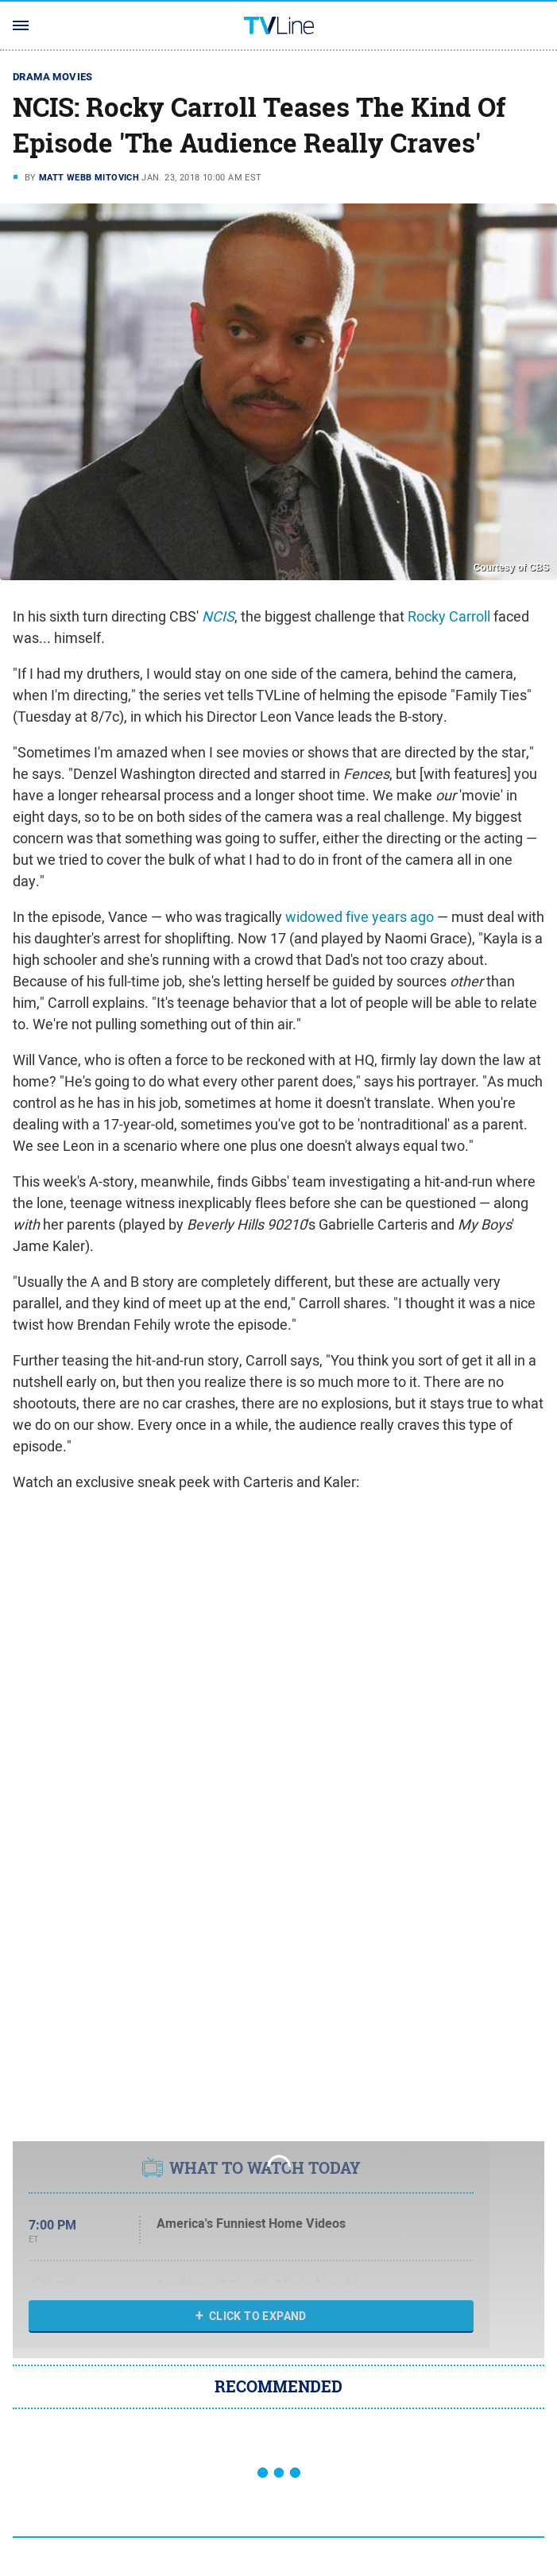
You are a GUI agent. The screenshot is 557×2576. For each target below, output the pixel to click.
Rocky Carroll (449, 616)
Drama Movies (53, 76)
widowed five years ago (359, 917)
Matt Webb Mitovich (89, 177)
